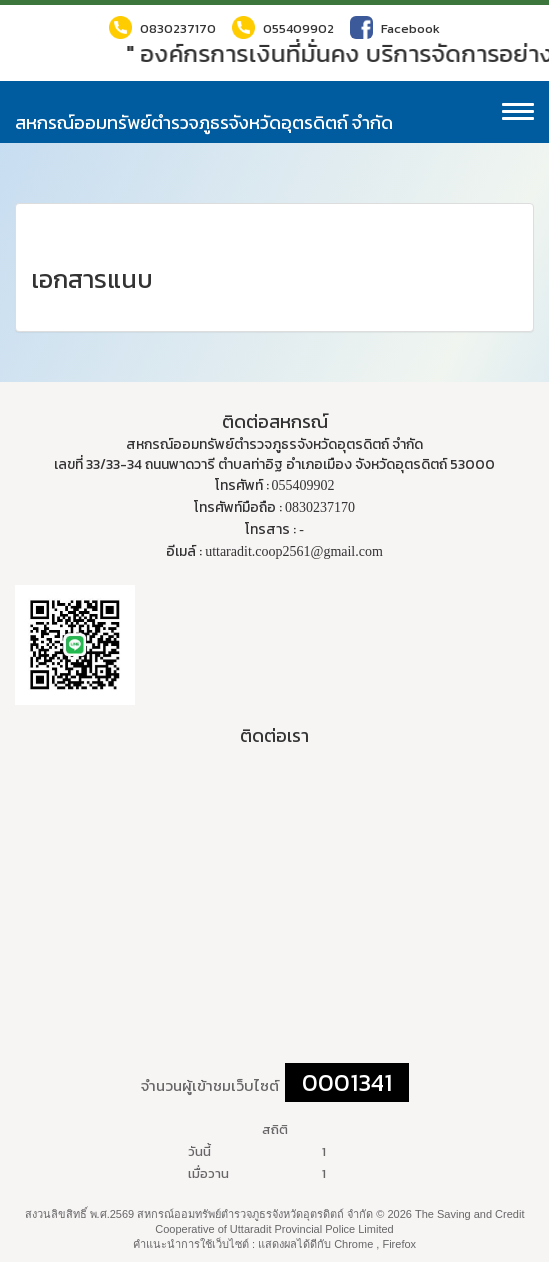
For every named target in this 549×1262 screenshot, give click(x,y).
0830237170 (162, 27)
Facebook (395, 27)
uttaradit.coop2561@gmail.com (294, 551)
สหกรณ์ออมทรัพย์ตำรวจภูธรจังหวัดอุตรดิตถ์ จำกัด (204, 122)
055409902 (283, 27)
